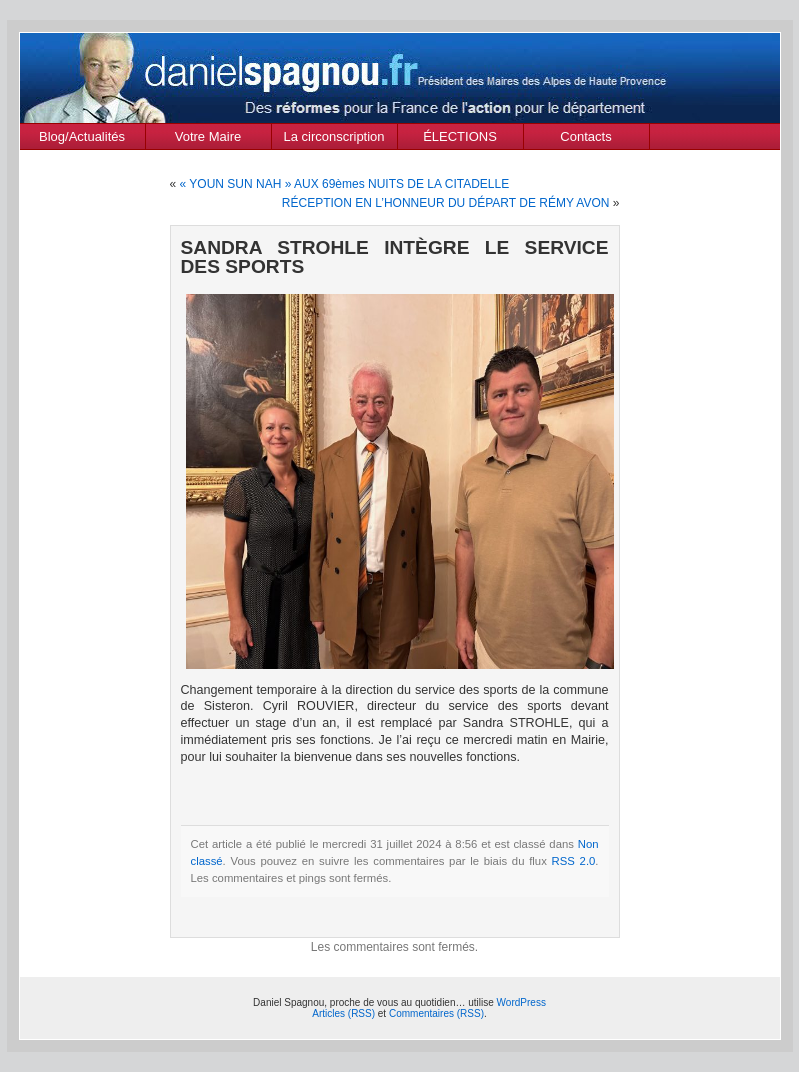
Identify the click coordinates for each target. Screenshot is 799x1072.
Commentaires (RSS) (436, 1013)
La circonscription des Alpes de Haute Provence (334, 139)
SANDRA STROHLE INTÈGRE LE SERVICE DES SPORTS (395, 257)
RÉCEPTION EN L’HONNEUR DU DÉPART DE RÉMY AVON (446, 203)
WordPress (521, 1002)
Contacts (585, 136)
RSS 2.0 (574, 861)
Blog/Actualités (82, 136)
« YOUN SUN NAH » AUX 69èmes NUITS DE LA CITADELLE (345, 184)
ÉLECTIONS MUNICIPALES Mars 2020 (460, 139)
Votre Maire (208, 136)
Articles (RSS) (343, 1013)
